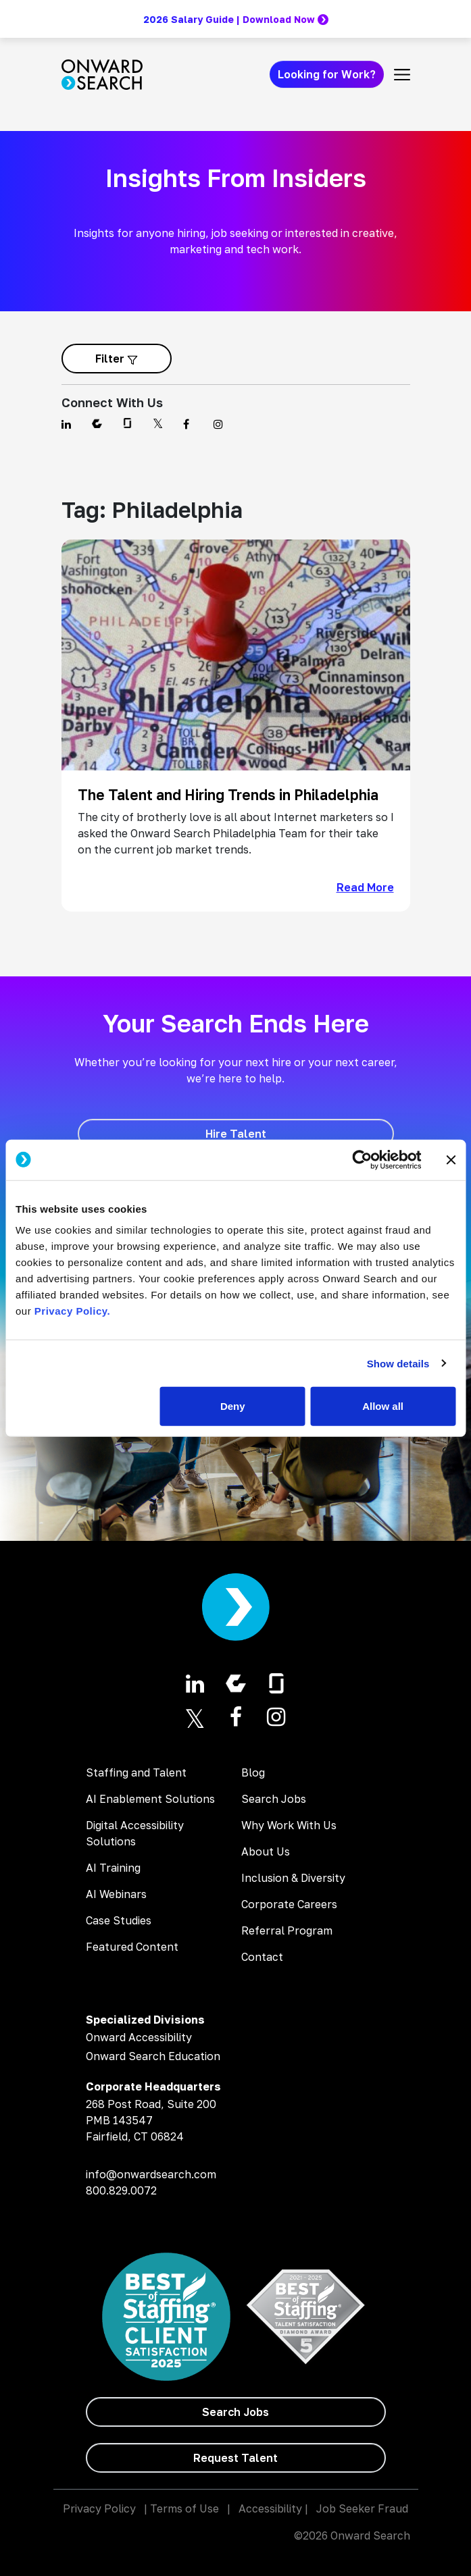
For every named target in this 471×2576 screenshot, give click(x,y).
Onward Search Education (153, 2056)
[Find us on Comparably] (99, 424)
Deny (232, 1406)
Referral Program (286, 1930)
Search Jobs (273, 1799)
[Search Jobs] (236, 2412)
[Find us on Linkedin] (68, 424)
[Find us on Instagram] (221, 424)
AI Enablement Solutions (150, 1799)
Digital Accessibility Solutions (135, 1833)
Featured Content (132, 1946)
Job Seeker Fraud (362, 2508)
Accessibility (270, 2508)
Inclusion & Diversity (293, 1878)
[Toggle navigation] (402, 74)
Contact (262, 1957)
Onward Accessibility (139, 2037)
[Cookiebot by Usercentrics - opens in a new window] (362, 1159)
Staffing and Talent (136, 1772)
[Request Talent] (236, 2458)
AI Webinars (116, 1894)
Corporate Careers (289, 1904)
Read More (365, 887)
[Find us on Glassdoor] (129, 424)
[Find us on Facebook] (190, 424)
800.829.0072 (121, 2190)
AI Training (113, 1867)
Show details (398, 1363)
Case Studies (118, 1920)
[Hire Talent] (236, 1134)
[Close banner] (450, 1159)
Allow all (382, 1406)
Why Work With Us (289, 1825)
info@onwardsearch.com (151, 2174)
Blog (253, 1772)
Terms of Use (184, 2508)
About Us (265, 1851)
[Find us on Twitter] (160, 424)
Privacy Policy (99, 2508)
